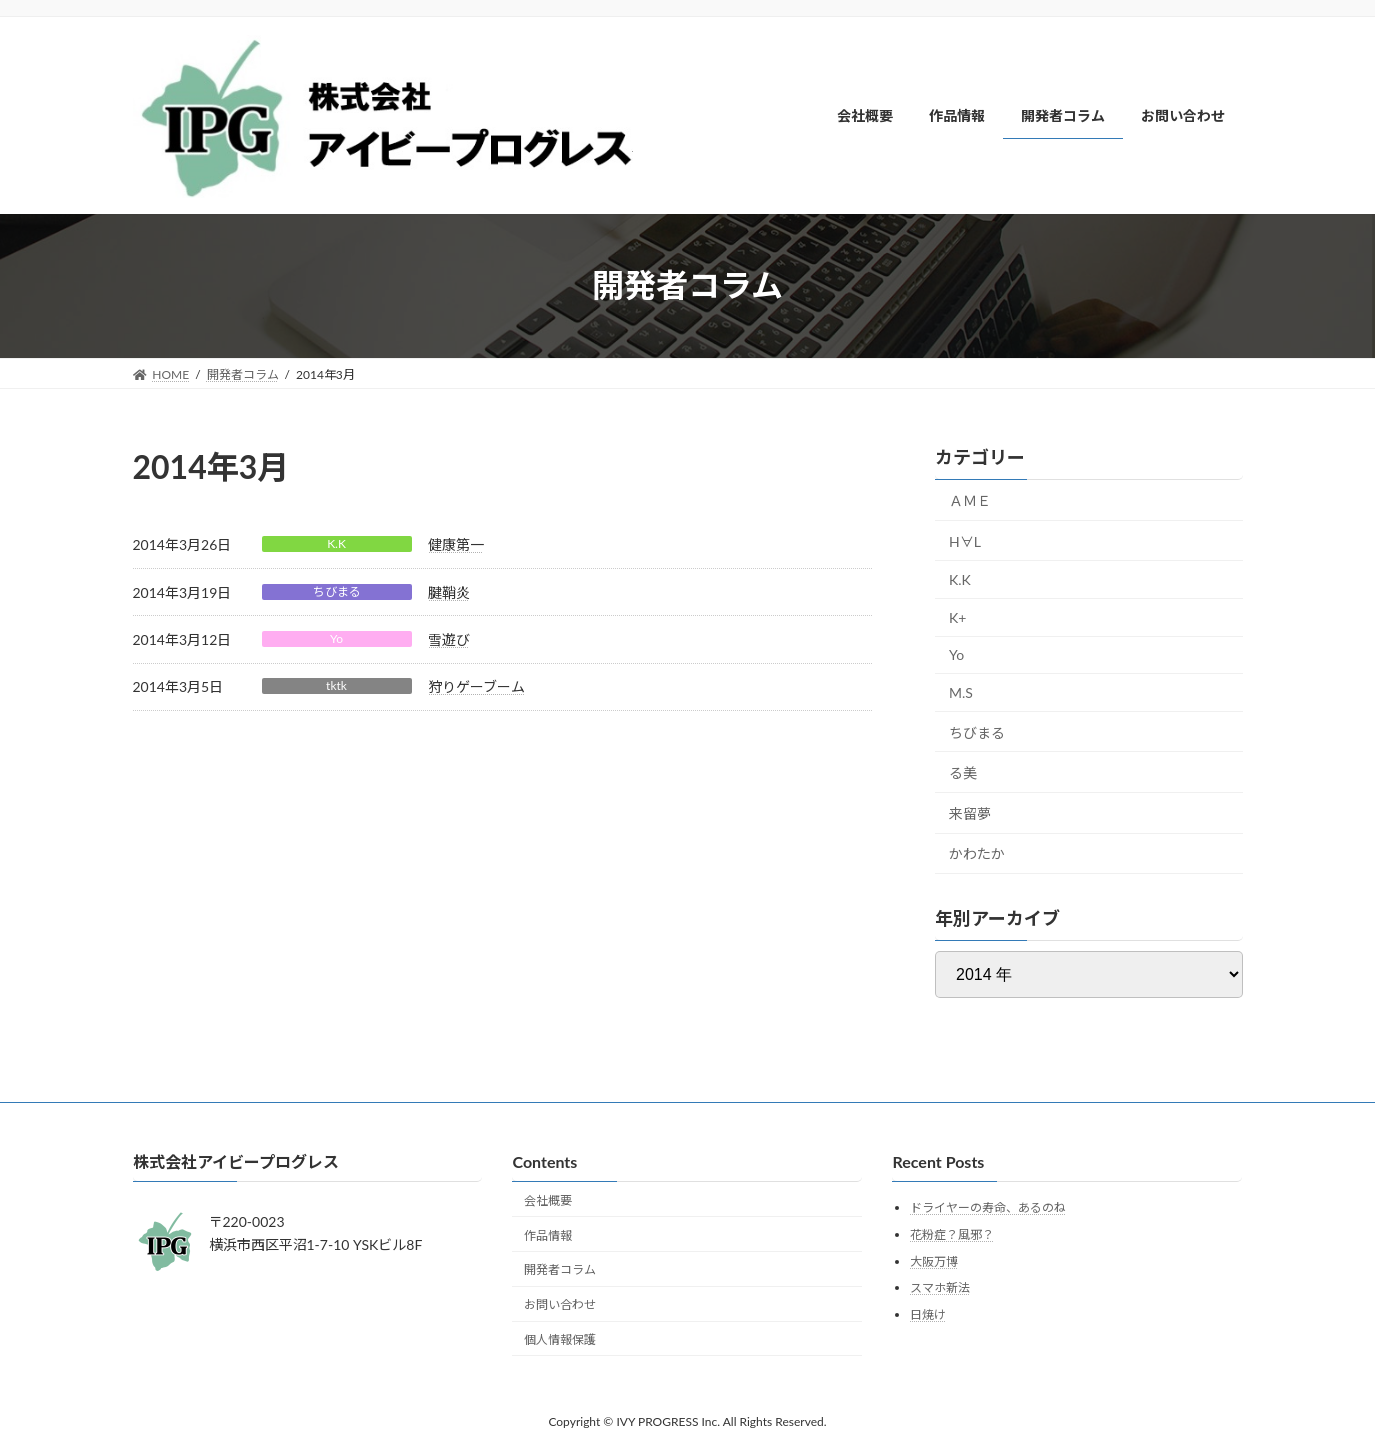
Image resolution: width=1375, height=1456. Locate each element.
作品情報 (548, 1234)
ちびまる (337, 591)
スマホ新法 (940, 1287)
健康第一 (456, 544)
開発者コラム (560, 1269)
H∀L (965, 540)
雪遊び (449, 639)
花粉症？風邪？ (952, 1233)
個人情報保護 (560, 1338)
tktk (336, 685)
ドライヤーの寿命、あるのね (988, 1207)
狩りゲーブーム (476, 686)
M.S (961, 692)
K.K (336, 543)
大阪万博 (934, 1260)
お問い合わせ (560, 1304)
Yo (336, 638)
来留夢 (970, 812)
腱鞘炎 (449, 592)
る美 (963, 772)
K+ (957, 616)
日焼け (928, 1313)
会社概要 (548, 1199)
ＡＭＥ (970, 500)
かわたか (977, 853)
